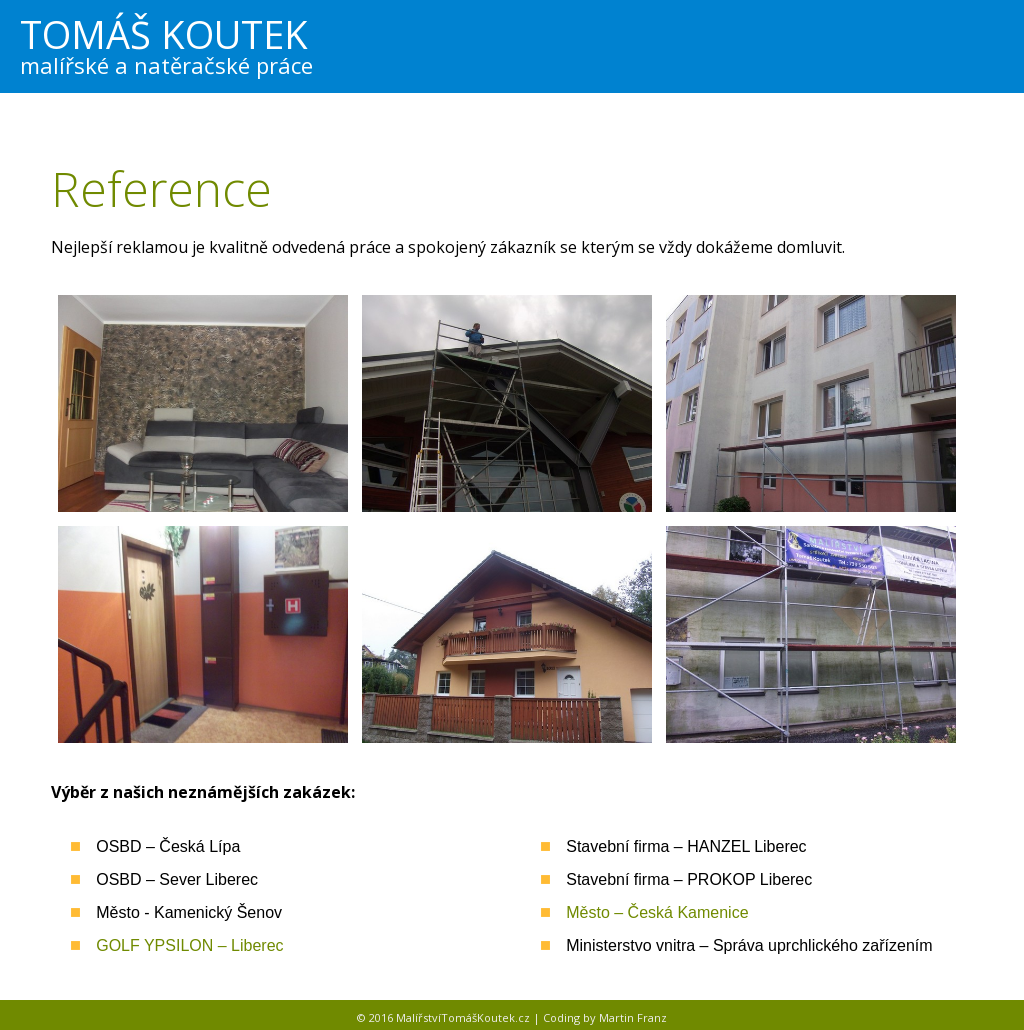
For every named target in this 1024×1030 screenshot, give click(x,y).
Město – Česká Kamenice (657, 912)
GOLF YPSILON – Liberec (189, 945)
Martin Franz (633, 1017)
